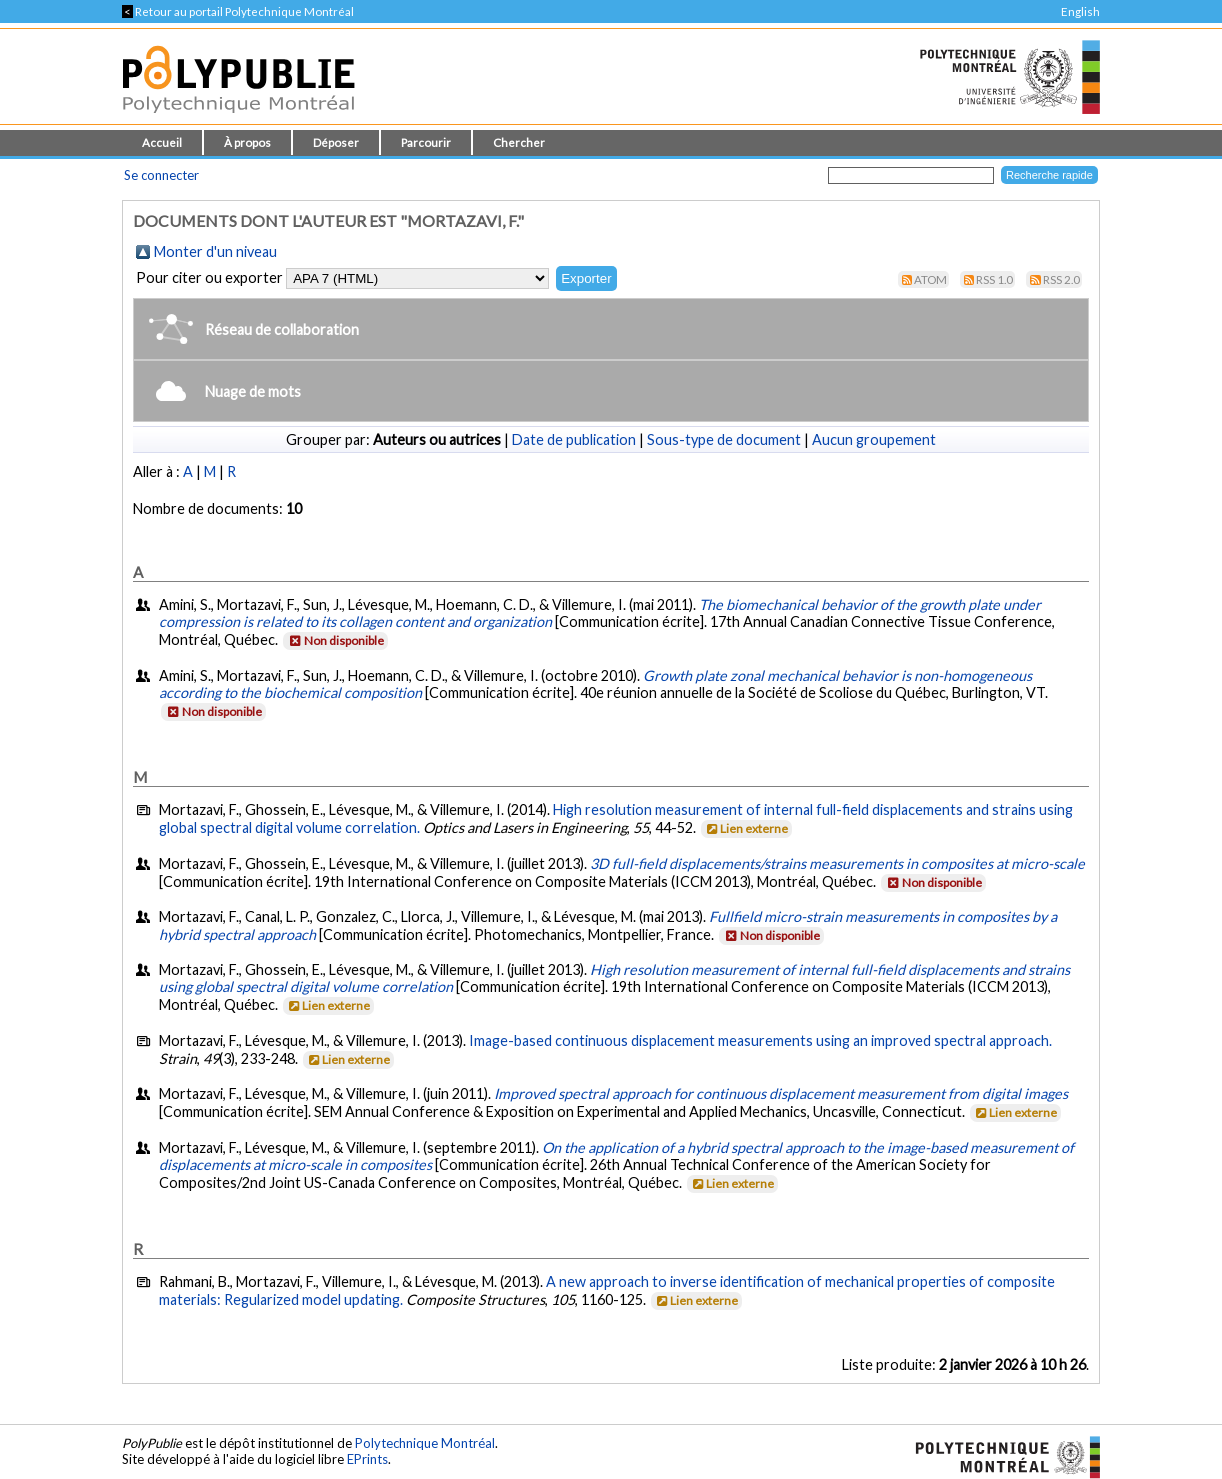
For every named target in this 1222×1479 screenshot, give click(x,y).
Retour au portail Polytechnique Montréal (238, 11)
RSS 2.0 (1061, 279)
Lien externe (745, 828)
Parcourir (426, 142)
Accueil (162, 142)
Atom (930, 279)
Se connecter (161, 175)
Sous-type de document (724, 439)
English (1080, 11)
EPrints (367, 1459)
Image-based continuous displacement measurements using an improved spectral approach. (760, 1040)
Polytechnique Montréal (425, 1443)
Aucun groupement (874, 439)
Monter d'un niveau (215, 251)
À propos (247, 142)
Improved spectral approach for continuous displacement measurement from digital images (781, 1093)
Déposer (336, 142)
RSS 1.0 (994, 279)
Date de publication (574, 439)
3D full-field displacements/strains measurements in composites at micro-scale (837, 863)
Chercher (519, 142)
